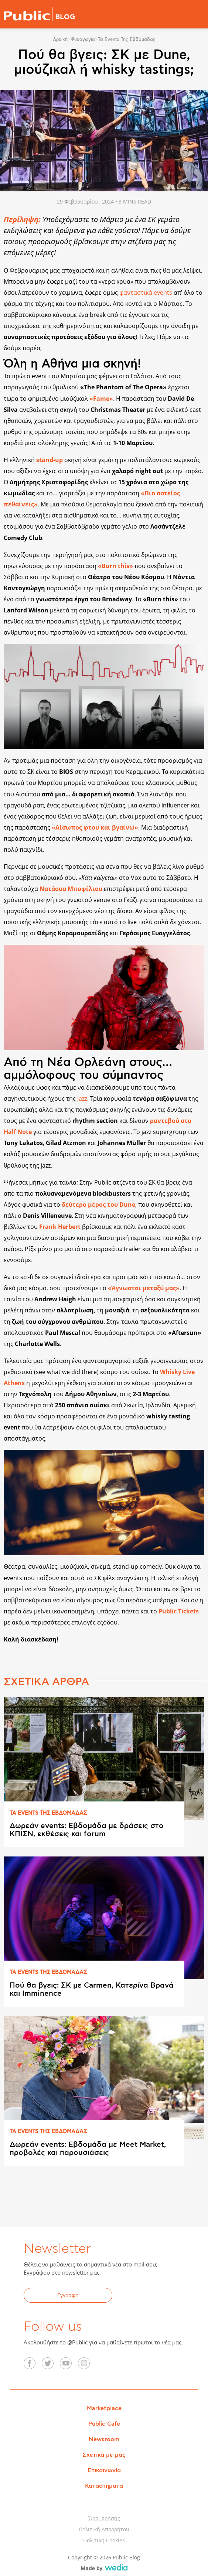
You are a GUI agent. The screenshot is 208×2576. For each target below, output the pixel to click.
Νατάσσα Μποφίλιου (71, 889)
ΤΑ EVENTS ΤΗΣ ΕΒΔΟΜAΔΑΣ (48, 1813)
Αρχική (60, 39)
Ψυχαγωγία (83, 39)
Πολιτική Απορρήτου (104, 2529)
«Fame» (101, 398)
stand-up (49, 460)
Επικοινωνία (104, 2470)
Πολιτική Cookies (104, 2540)
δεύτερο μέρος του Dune (98, 1204)
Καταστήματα (104, 2486)
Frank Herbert (60, 1227)
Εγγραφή (68, 2295)
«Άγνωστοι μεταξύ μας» (144, 1288)
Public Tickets (178, 1611)
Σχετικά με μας (104, 2455)
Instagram (88, 2365)
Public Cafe (104, 2424)
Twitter (52, 2365)
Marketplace (104, 2408)
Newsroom (104, 2439)
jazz (82, 1098)
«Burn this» (115, 566)
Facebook (34, 2365)
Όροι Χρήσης (104, 2518)
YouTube (70, 2365)
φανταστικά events (145, 292)
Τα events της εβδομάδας (127, 39)
